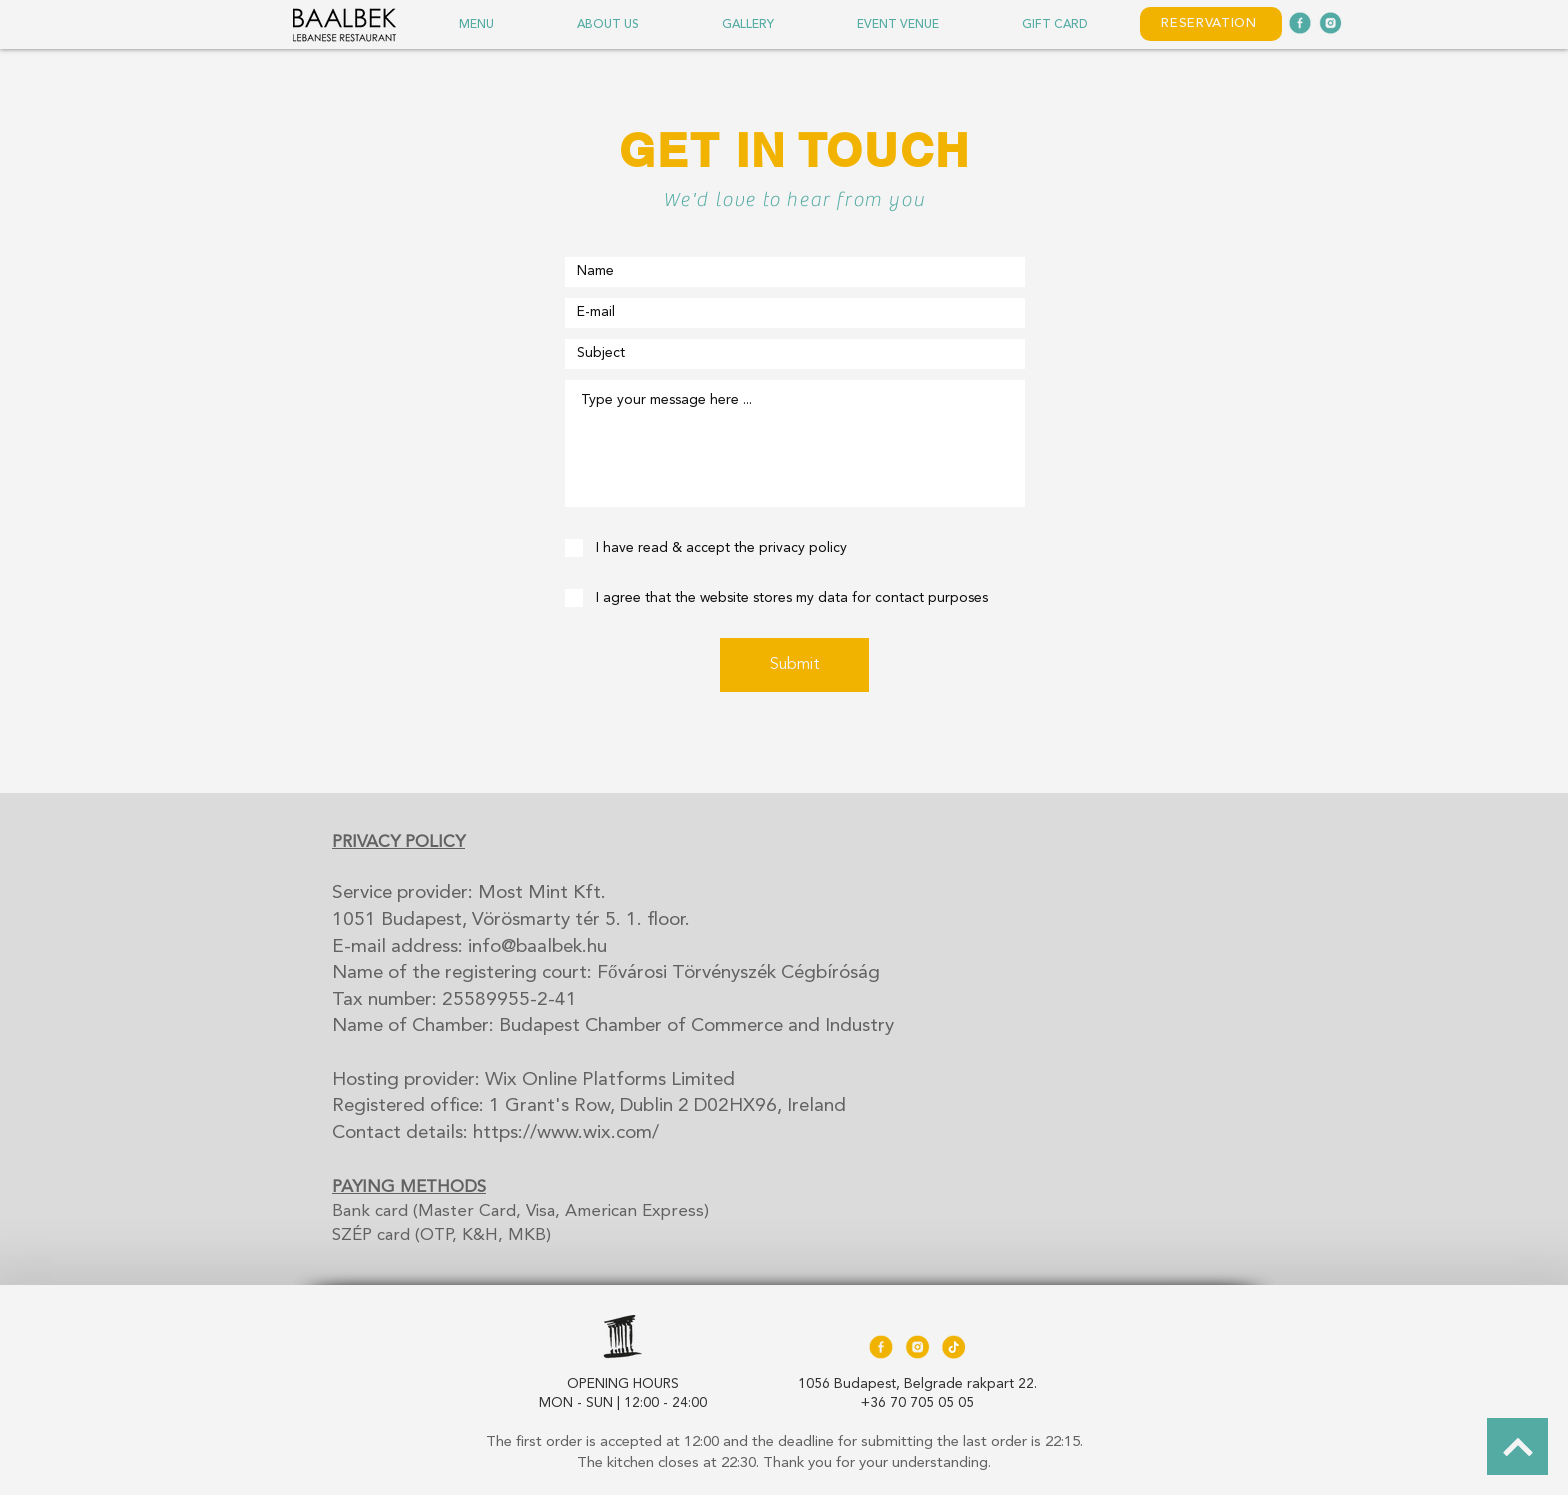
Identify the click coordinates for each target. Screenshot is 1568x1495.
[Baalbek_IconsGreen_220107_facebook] (1300, 23)
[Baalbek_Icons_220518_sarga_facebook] (881, 1347)
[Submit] (794, 665)
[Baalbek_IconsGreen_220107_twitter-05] (1330, 23)
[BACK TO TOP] (1517, 1446)
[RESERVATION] (1211, 24)
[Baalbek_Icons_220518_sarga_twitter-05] (917, 1347)
